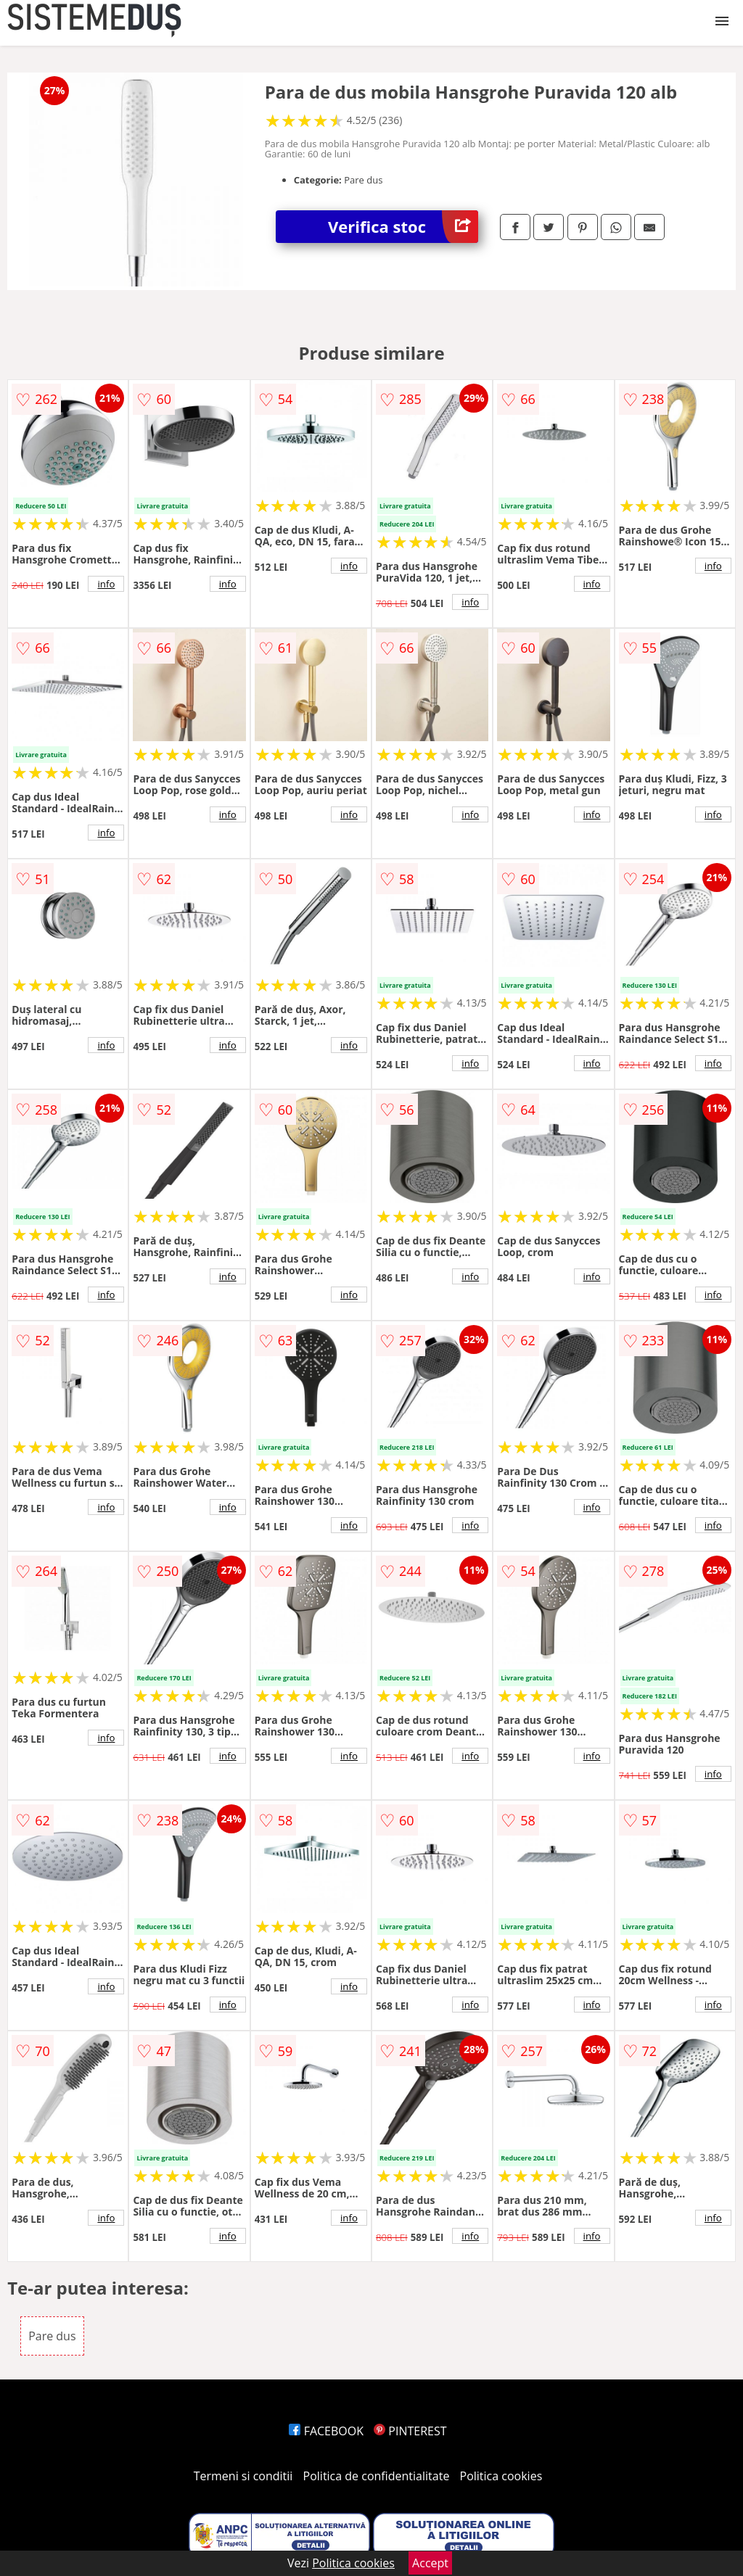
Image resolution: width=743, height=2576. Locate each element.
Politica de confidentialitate (376, 2476)
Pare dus (51, 2336)
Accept (430, 2563)
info (106, 583)
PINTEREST (410, 2431)
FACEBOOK (326, 2431)
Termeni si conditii (243, 2476)
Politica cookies (501, 2476)
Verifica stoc (403, 226)
